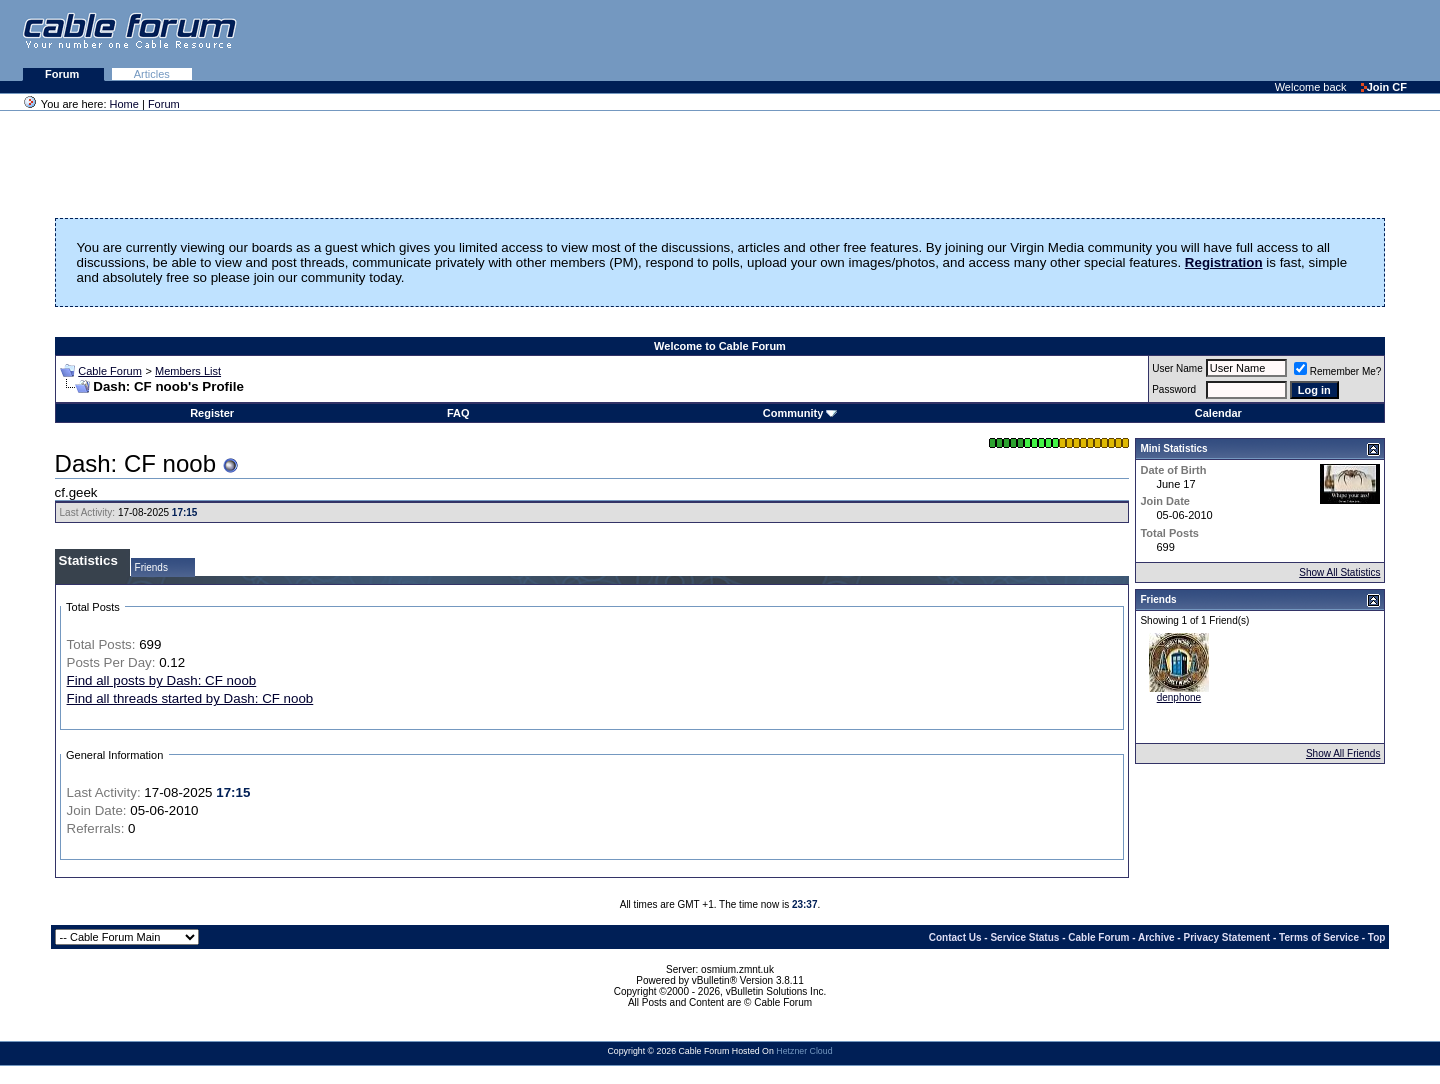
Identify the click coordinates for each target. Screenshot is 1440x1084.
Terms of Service (1319, 937)
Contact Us (955, 937)
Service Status (1024, 937)
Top (1377, 937)
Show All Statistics (1339, 572)
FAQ (458, 413)
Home (124, 104)
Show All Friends (1343, 753)
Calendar (1218, 413)
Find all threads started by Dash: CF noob (190, 698)
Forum (63, 74)
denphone (1179, 697)
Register (212, 413)
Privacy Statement (1226, 937)
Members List (188, 371)
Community (800, 413)
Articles (152, 74)
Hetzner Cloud (804, 1051)
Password (1174, 389)
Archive (1156, 937)
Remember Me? (1338, 371)
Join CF (1384, 87)
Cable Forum (110, 371)
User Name (1177, 368)
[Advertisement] (1196, 40)
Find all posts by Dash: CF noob (162, 680)
